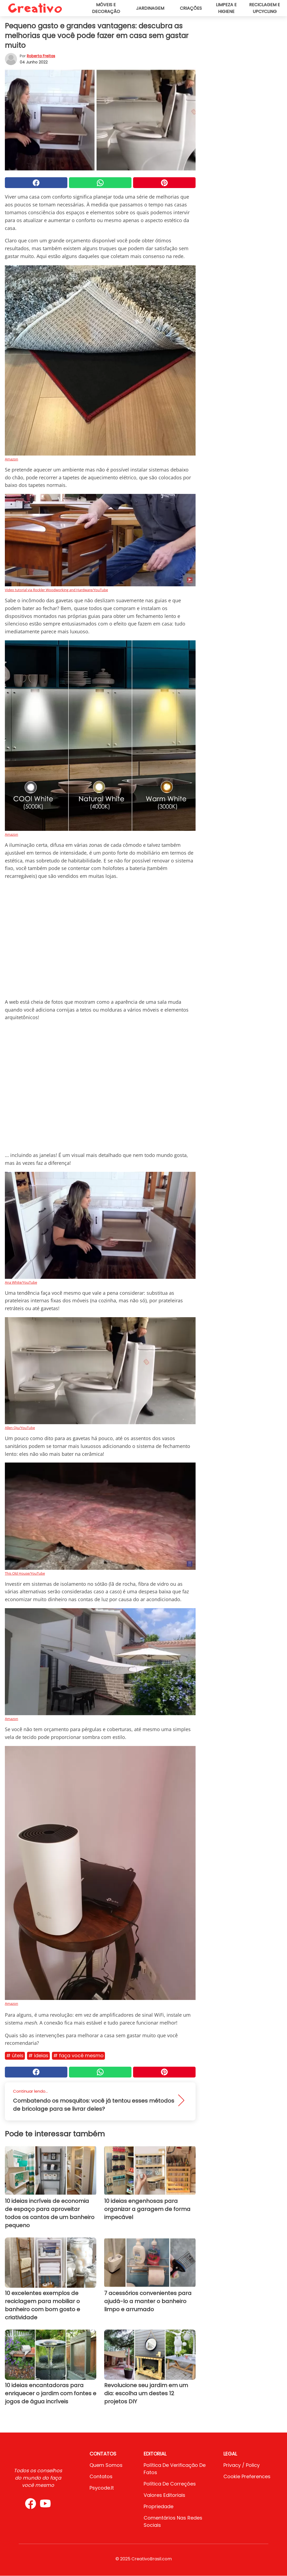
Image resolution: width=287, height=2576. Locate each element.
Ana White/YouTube (21, 1282)
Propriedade (158, 2506)
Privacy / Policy (241, 2465)
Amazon (11, 459)
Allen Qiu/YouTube (20, 1427)
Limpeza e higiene (226, 8)
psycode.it (102, 2487)
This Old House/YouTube (25, 1573)
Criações (191, 8)
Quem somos (106, 2465)
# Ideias (38, 2055)
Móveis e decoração (106, 8)
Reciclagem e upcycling (264, 8)
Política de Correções (170, 2483)
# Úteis (15, 2055)
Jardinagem (150, 8)
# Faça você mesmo (78, 2055)
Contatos (101, 2476)
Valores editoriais (164, 2495)
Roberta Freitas (41, 56)
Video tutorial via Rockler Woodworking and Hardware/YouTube (56, 589)
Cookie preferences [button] (246, 2476)
